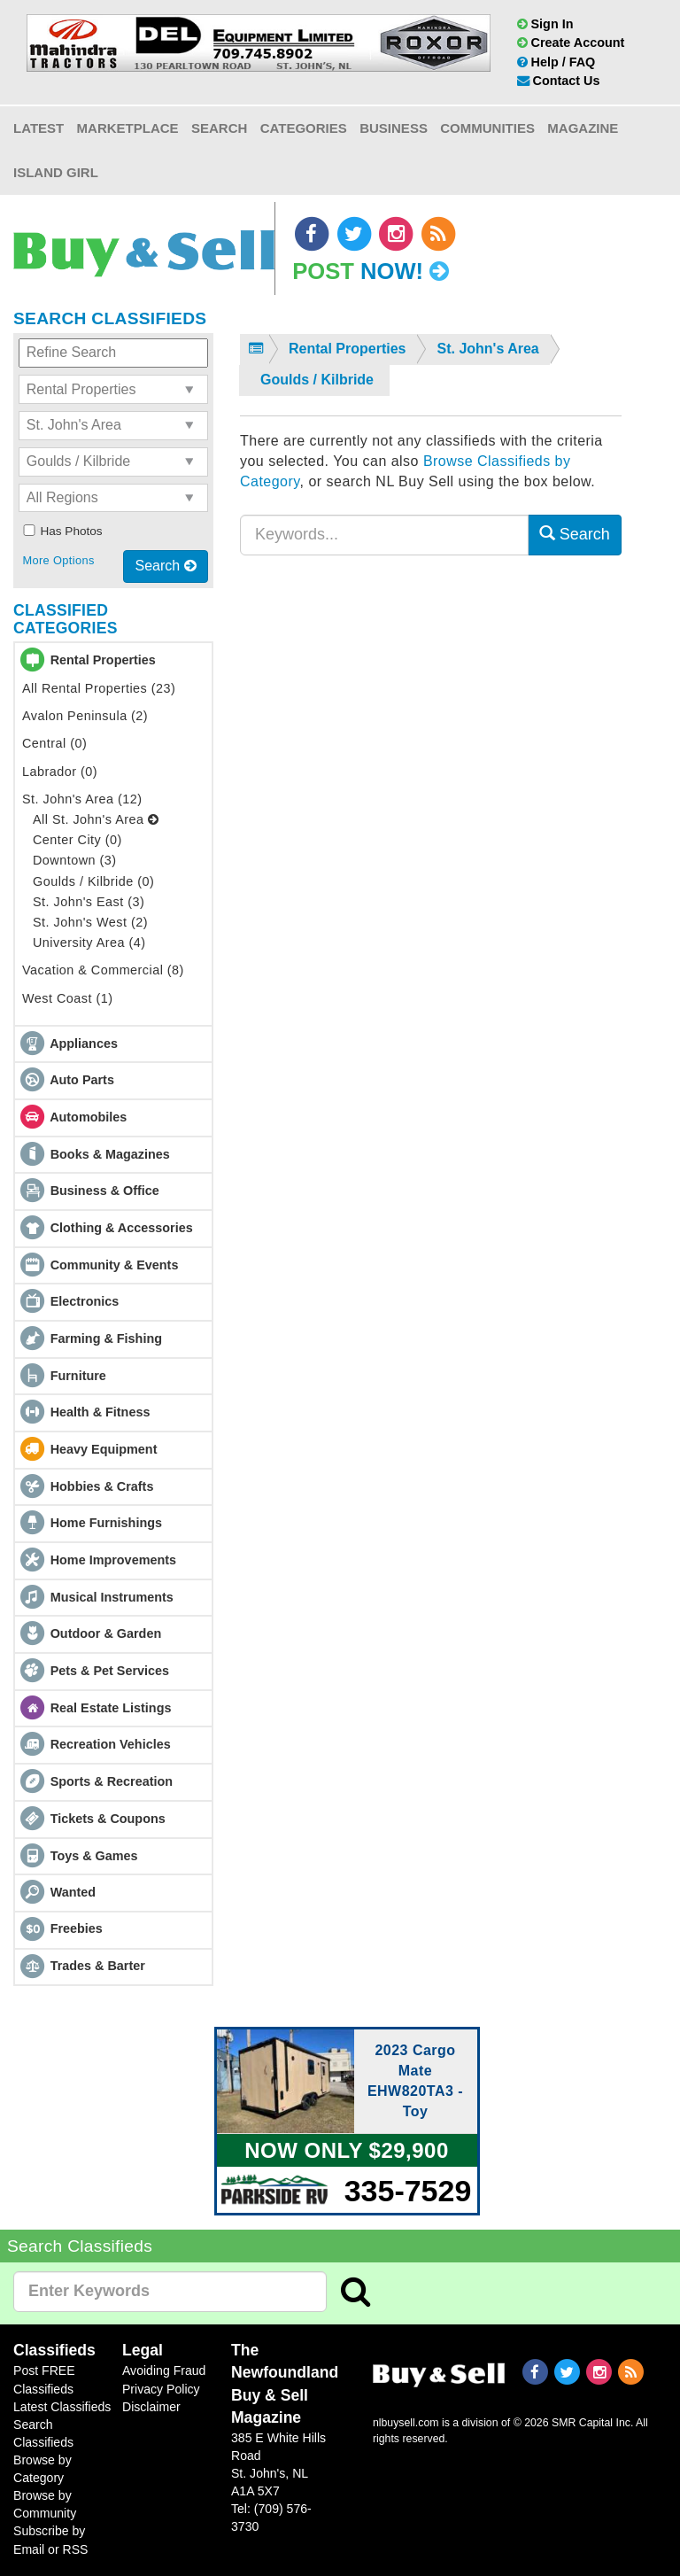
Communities (487, 128)
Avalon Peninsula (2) (85, 716)
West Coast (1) (67, 998)
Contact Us (558, 81)
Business (393, 128)
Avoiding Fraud (163, 2370)
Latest (38, 128)
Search (219, 128)
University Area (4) (89, 942)
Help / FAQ (556, 62)
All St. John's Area (95, 819)
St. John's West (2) (90, 922)
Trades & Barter (97, 1966)
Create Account (571, 42)
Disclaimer (151, 2407)
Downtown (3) (75, 860)
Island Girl (55, 172)
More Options (58, 560)
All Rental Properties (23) (98, 688)
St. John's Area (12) (82, 799)
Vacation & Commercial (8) (103, 970)
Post (370, 271)
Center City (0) (77, 840)
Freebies (76, 1928)
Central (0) (54, 743)
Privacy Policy (161, 2389)
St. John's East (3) (88, 902)
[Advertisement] (431, 741)
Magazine (582, 128)
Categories (303, 128)
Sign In (545, 24)
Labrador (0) (59, 771)
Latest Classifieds (62, 2407)
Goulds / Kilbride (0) (93, 881)
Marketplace (128, 128)
